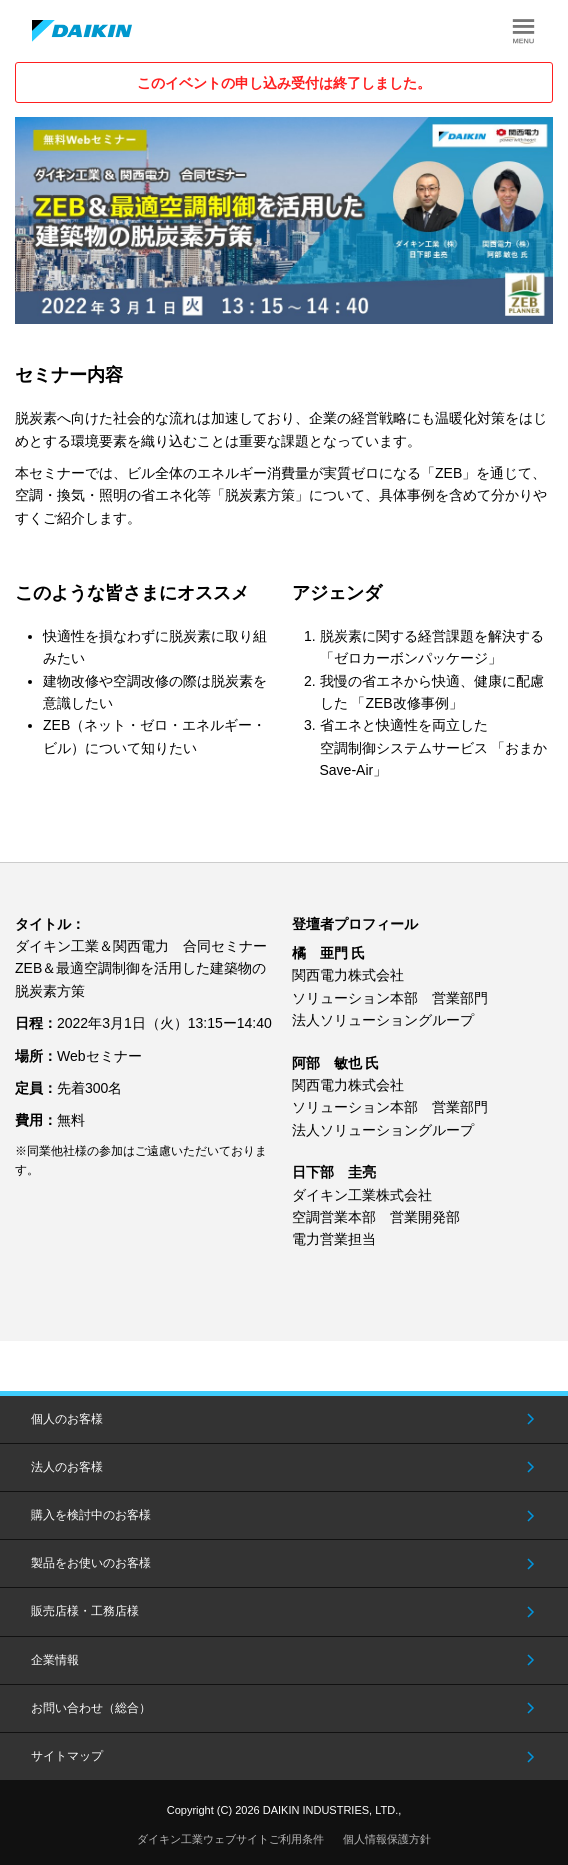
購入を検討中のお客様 (91, 1515)
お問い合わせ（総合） (91, 1708)
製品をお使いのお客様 (91, 1563)
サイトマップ (67, 1756)
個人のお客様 (67, 1419)
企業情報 (55, 1660)
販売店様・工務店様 (85, 1611)
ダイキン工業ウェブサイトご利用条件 (230, 1839)
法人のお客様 (67, 1467)
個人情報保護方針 (387, 1839)
